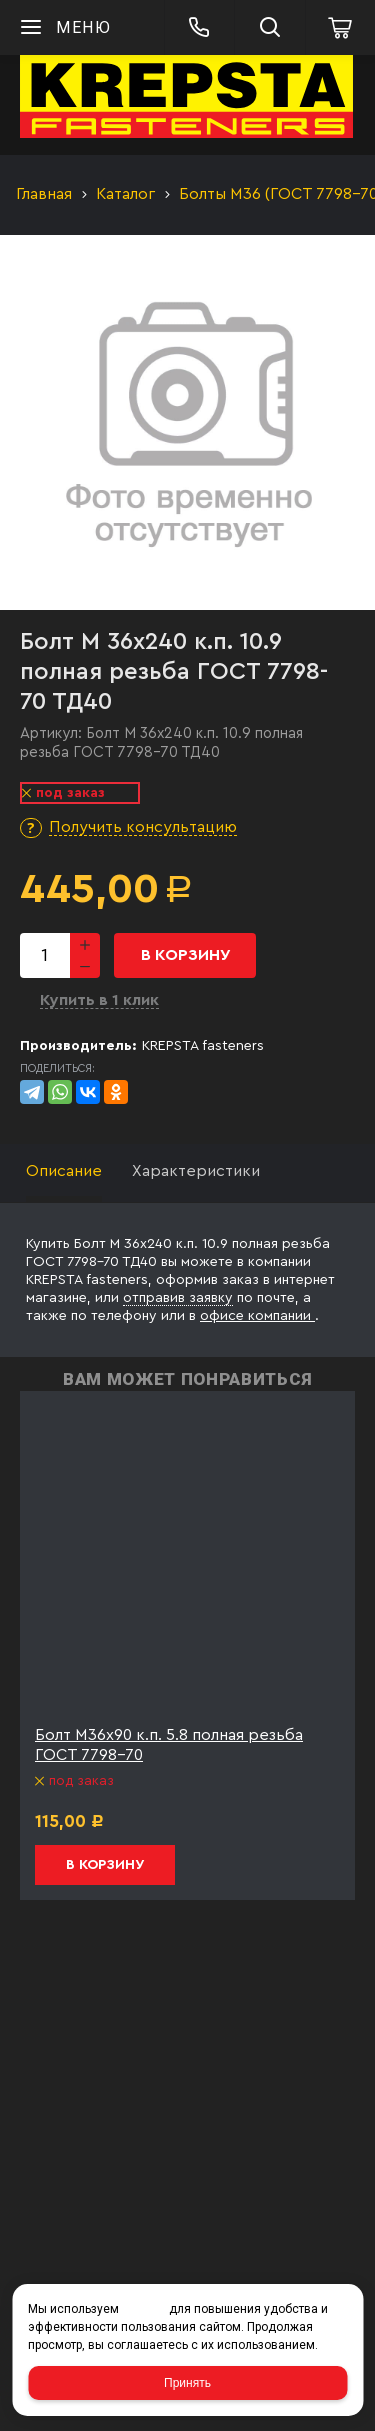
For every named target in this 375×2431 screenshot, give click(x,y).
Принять (187, 2383)
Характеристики (196, 1171)
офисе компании (257, 1316)
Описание (64, 1171)
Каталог (125, 194)
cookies (144, 2309)
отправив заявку (178, 1298)
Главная (44, 194)
